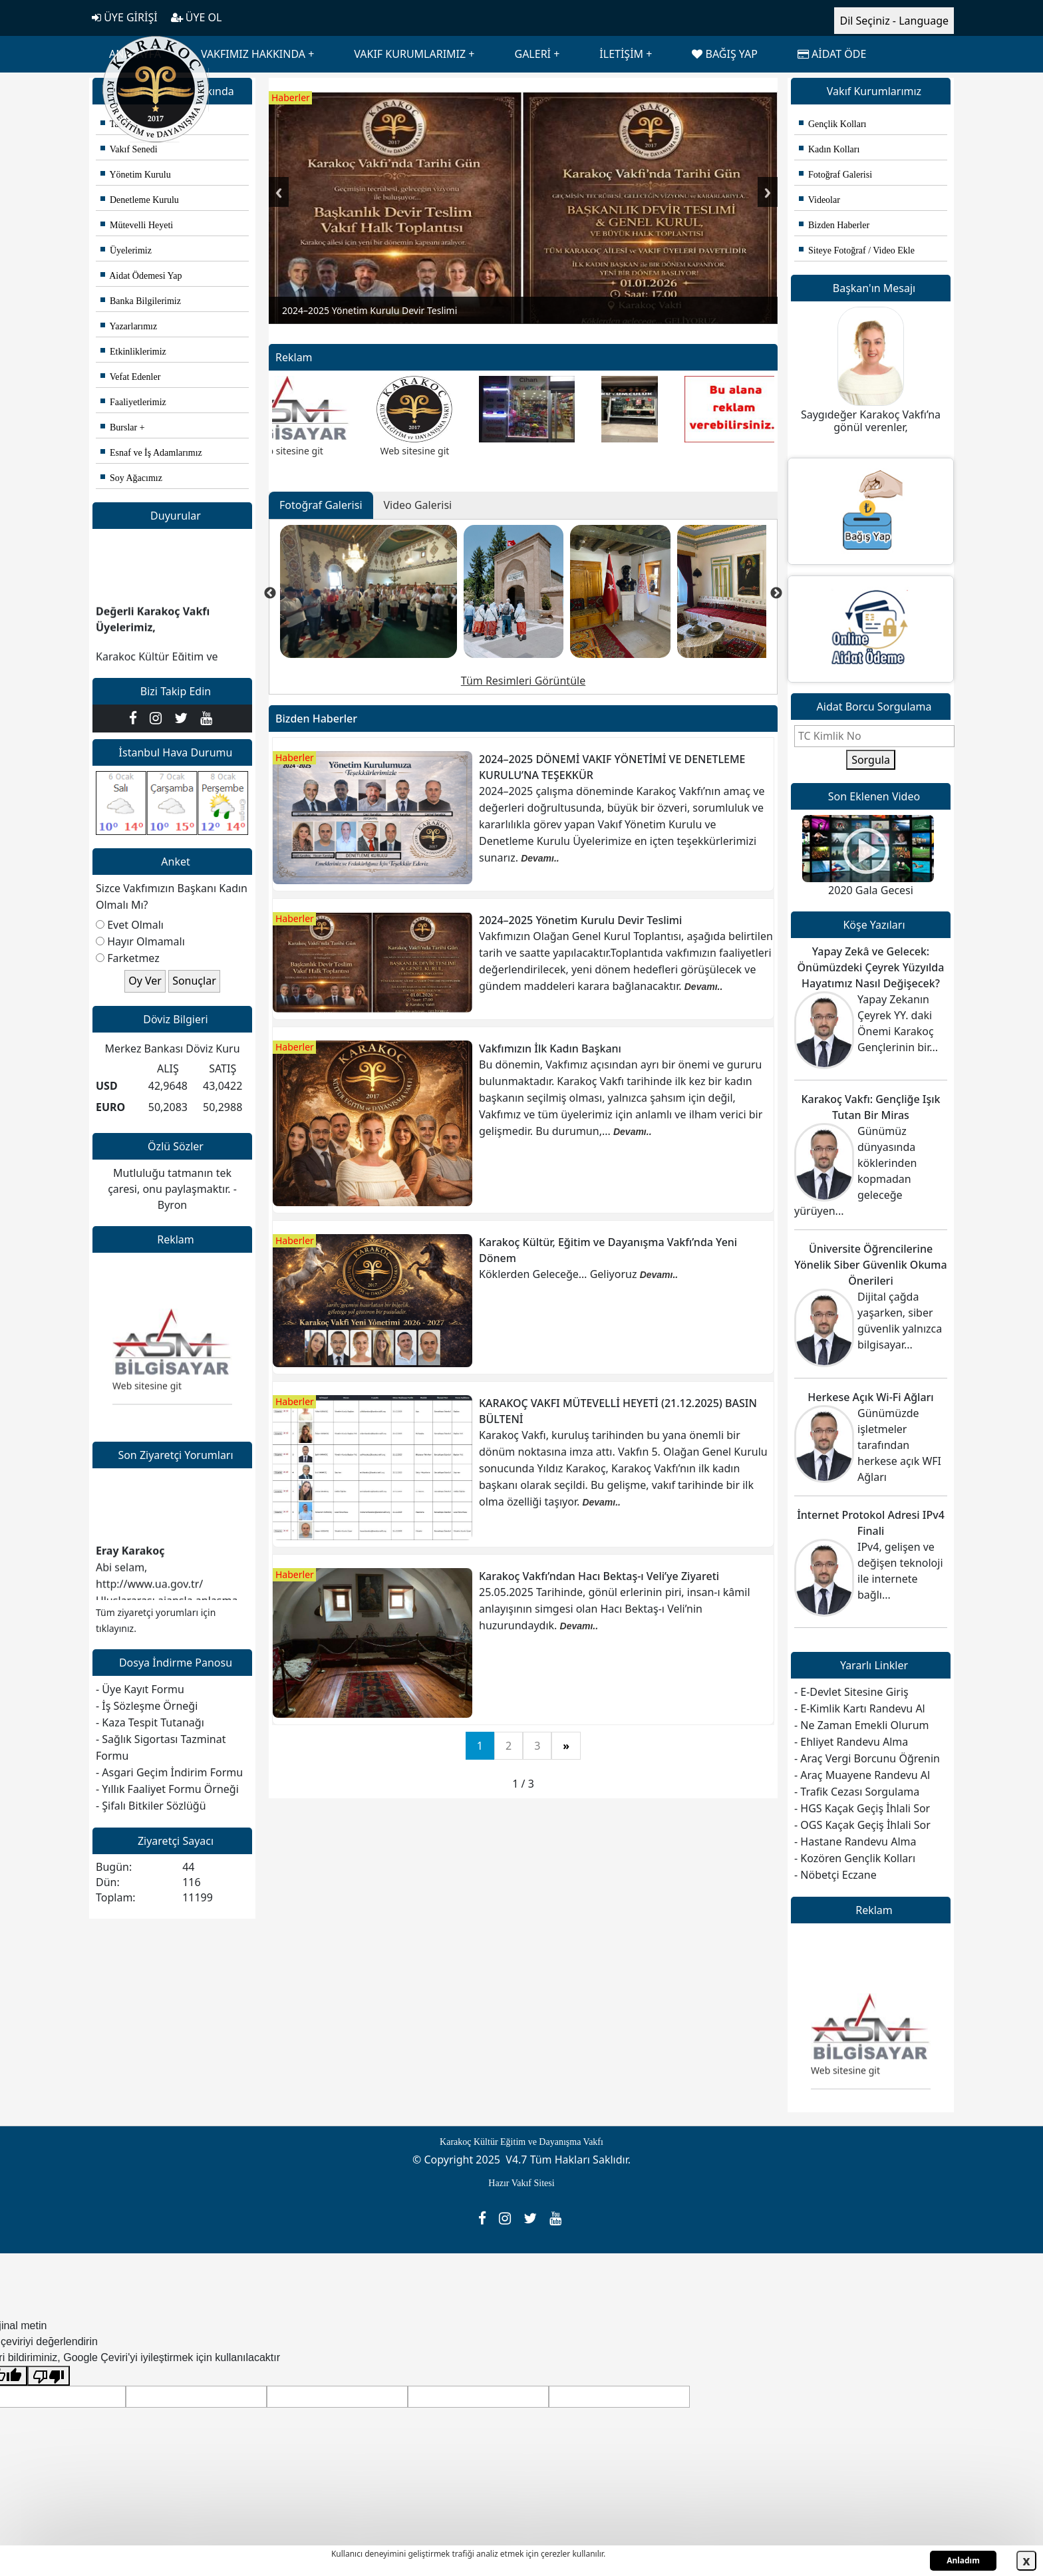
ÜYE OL (196, 17)
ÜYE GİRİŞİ (125, 17)
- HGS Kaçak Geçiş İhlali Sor (862, 1808)
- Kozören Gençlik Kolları (854, 1858)
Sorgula (870, 759)
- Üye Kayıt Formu (140, 1689)
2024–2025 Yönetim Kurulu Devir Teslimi (580, 920)
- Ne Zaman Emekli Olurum (861, 1725)
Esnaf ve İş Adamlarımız (151, 453)
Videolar (819, 200)
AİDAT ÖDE (832, 54)
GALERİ (532, 54)
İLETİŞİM (621, 54)
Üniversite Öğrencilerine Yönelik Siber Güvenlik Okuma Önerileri (870, 1264)
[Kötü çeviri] (48, 2376)
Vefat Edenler (130, 377)
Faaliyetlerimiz (133, 402)
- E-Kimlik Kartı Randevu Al (859, 1708)
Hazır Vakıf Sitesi (521, 2183)
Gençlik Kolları (832, 124)
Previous (279, 192)
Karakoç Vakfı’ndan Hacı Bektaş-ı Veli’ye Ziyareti (599, 1576)
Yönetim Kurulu (135, 175)
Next (768, 192)
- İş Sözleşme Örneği (147, 1705)
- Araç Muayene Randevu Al (862, 1775)
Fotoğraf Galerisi (835, 175)
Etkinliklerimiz (133, 352)
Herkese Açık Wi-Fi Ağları (870, 1397)
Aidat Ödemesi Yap (141, 276)
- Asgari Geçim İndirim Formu (169, 1772)
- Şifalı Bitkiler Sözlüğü (151, 1805)
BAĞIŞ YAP (724, 54)
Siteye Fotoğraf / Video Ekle (857, 250)
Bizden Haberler (834, 225)
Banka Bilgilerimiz (140, 301)
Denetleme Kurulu (139, 200)
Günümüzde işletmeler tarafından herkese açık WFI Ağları (899, 1445)
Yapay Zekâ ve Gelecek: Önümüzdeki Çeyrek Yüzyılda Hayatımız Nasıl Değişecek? (871, 967)
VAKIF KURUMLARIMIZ (410, 54)
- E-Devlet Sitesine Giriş (851, 1692)
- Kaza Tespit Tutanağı (150, 1722)
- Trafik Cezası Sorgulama (856, 1791)
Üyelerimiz (126, 250)
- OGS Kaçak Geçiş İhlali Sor (862, 1825)
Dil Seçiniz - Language (894, 20)
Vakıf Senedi (129, 149)
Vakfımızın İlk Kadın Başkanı (550, 1048)
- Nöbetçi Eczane (835, 1874)
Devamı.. (540, 858)
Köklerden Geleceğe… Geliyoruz (559, 1274)
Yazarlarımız (128, 326)
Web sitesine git (147, 1393)
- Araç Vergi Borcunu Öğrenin (867, 1758)
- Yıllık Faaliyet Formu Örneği (167, 1789)
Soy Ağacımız (131, 478)
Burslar (118, 427)
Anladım (963, 2560)
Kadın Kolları (829, 149)
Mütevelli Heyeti (136, 225)
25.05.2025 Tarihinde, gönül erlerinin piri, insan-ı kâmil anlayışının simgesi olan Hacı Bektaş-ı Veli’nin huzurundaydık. (614, 1609)
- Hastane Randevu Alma (855, 1841)
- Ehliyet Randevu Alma (851, 1741)
